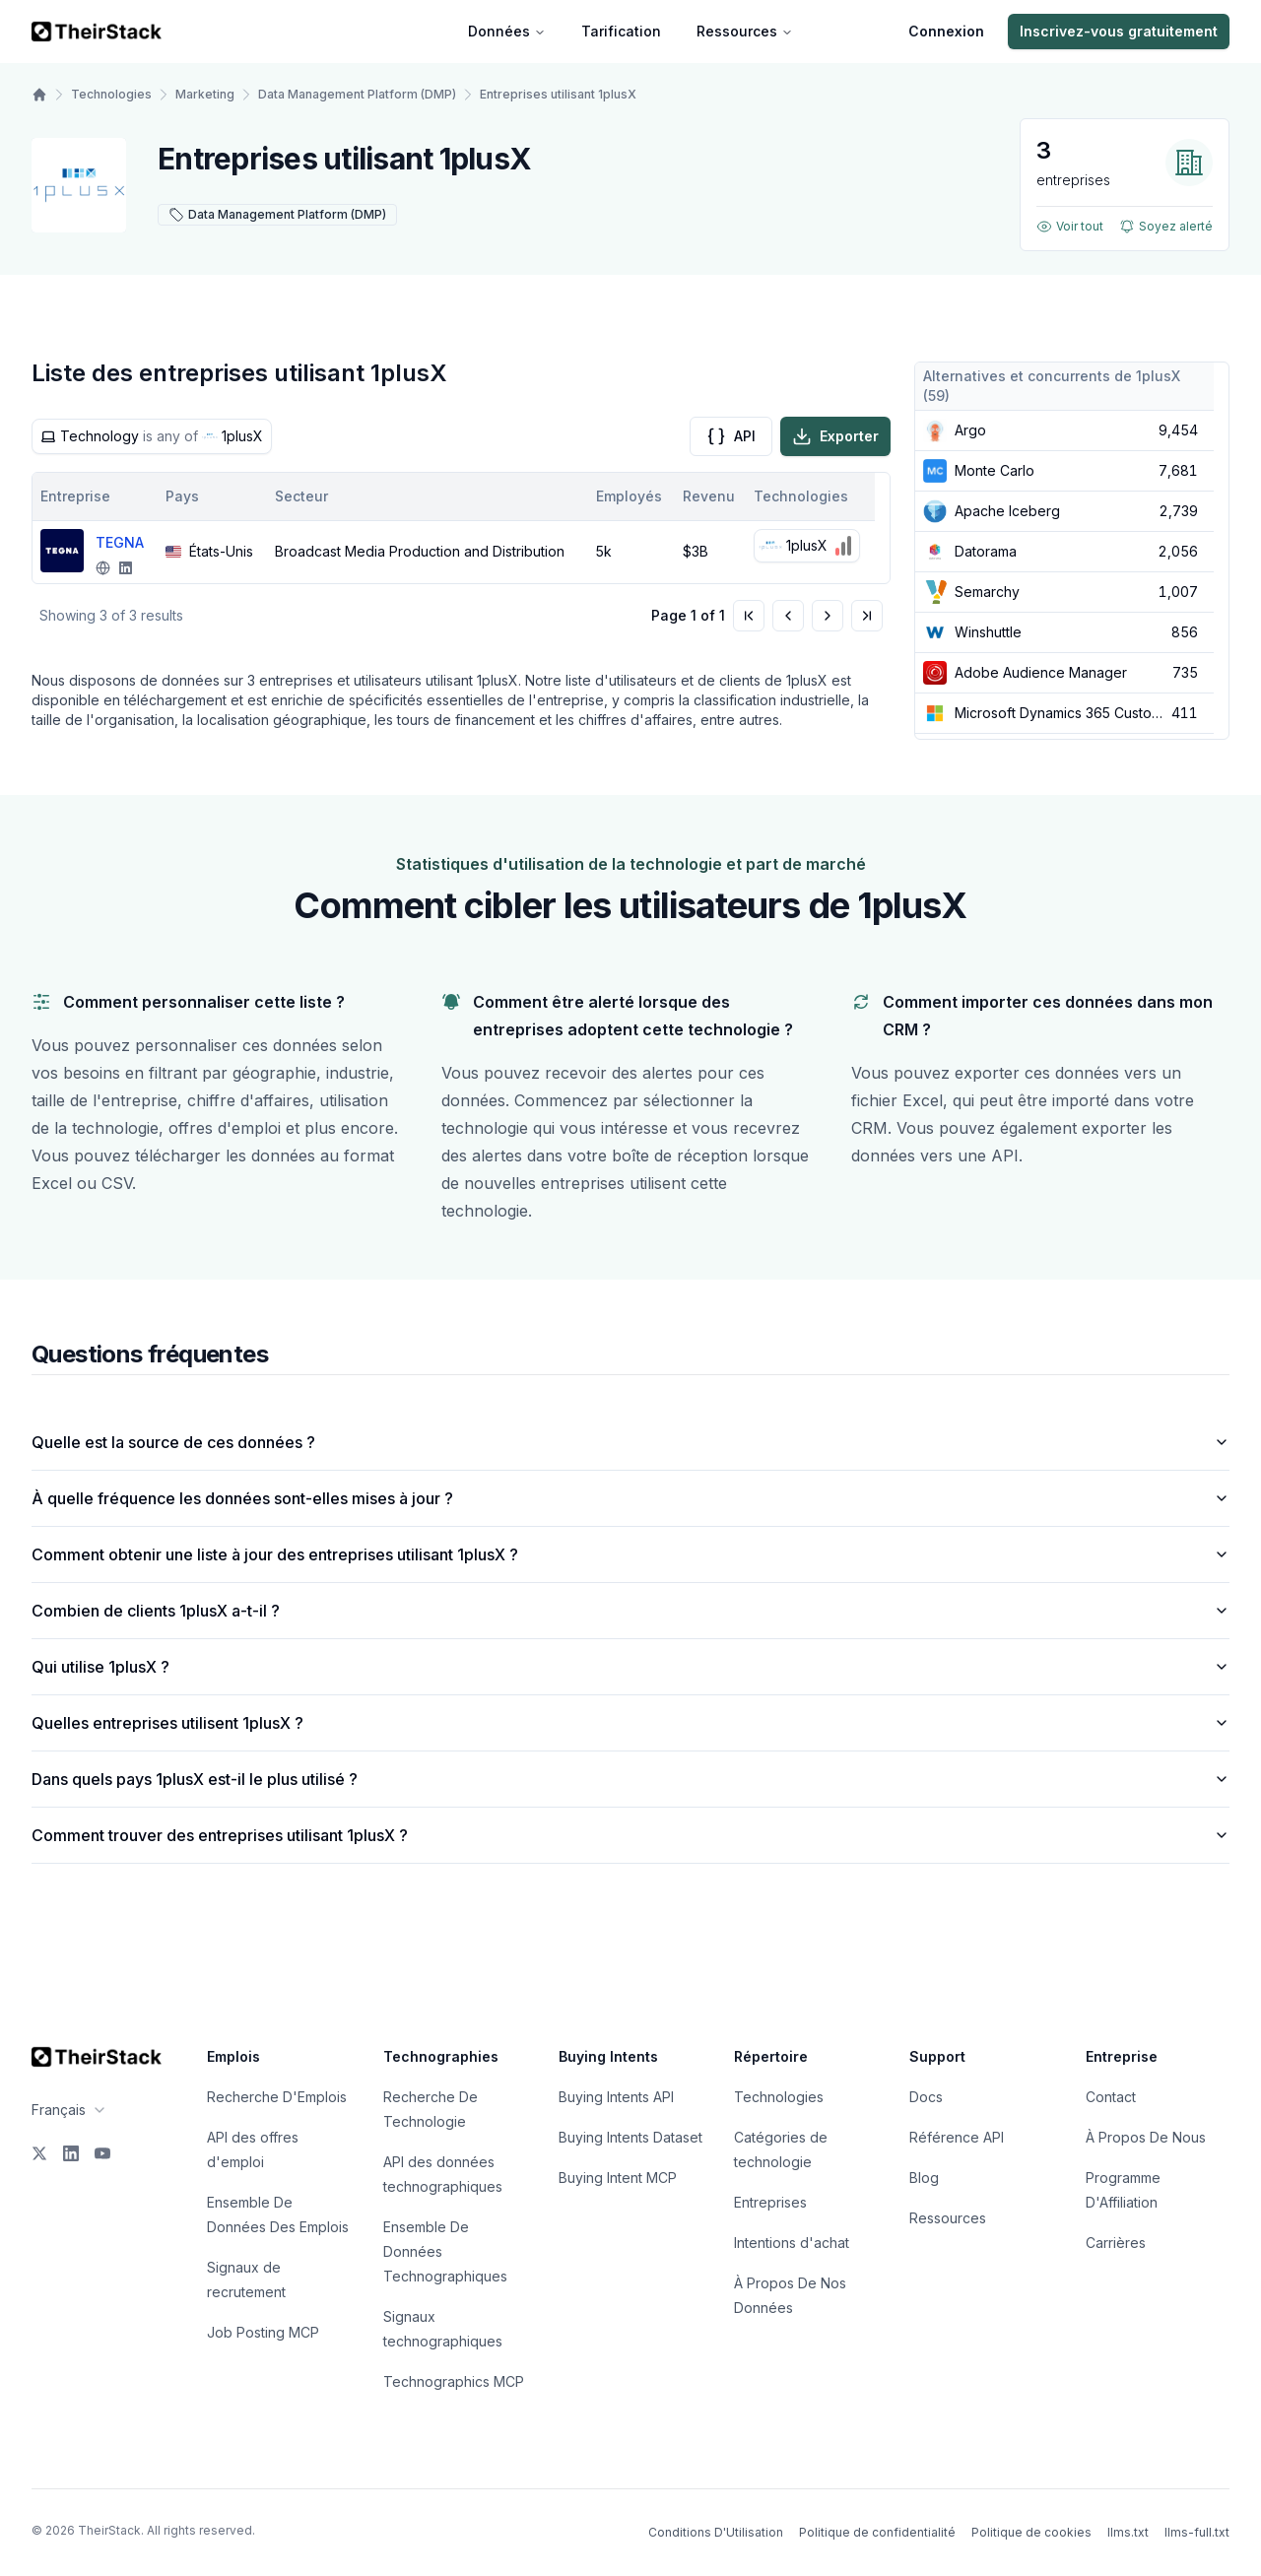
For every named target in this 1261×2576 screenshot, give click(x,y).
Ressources (745, 31)
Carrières (1116, 2242)
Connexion (946, 31)
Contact (1111, 2096)
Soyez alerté (1166, 226)
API (731, 436)
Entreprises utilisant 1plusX (558, 94)
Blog (924, 2177)
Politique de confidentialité (877, 2532)
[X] (39, 2153)
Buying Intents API (616, 2096)
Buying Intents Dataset (630, 2137)
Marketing (204, 94)
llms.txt (1128, 2532)
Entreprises (770, 2202)
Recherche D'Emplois (277, 2096)
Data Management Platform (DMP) (357, 94)
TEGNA (120, 542)
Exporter (835, 436)
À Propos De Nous (1146, 2137)
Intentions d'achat (791, 2242)
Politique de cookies (1031, 2532)
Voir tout (1069, 226)
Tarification (621, 31)
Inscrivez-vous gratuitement (1119, 31)
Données (507, 31)
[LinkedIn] (71, 2153)
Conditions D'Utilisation (715, 2532)
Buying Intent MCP (618, 2177)
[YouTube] (102, 2153)
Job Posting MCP (263, 2332)
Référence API (956, 2137)
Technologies (111, 94)
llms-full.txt (1196, 2532)
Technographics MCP (453, 2381)
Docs (926, 2096)
